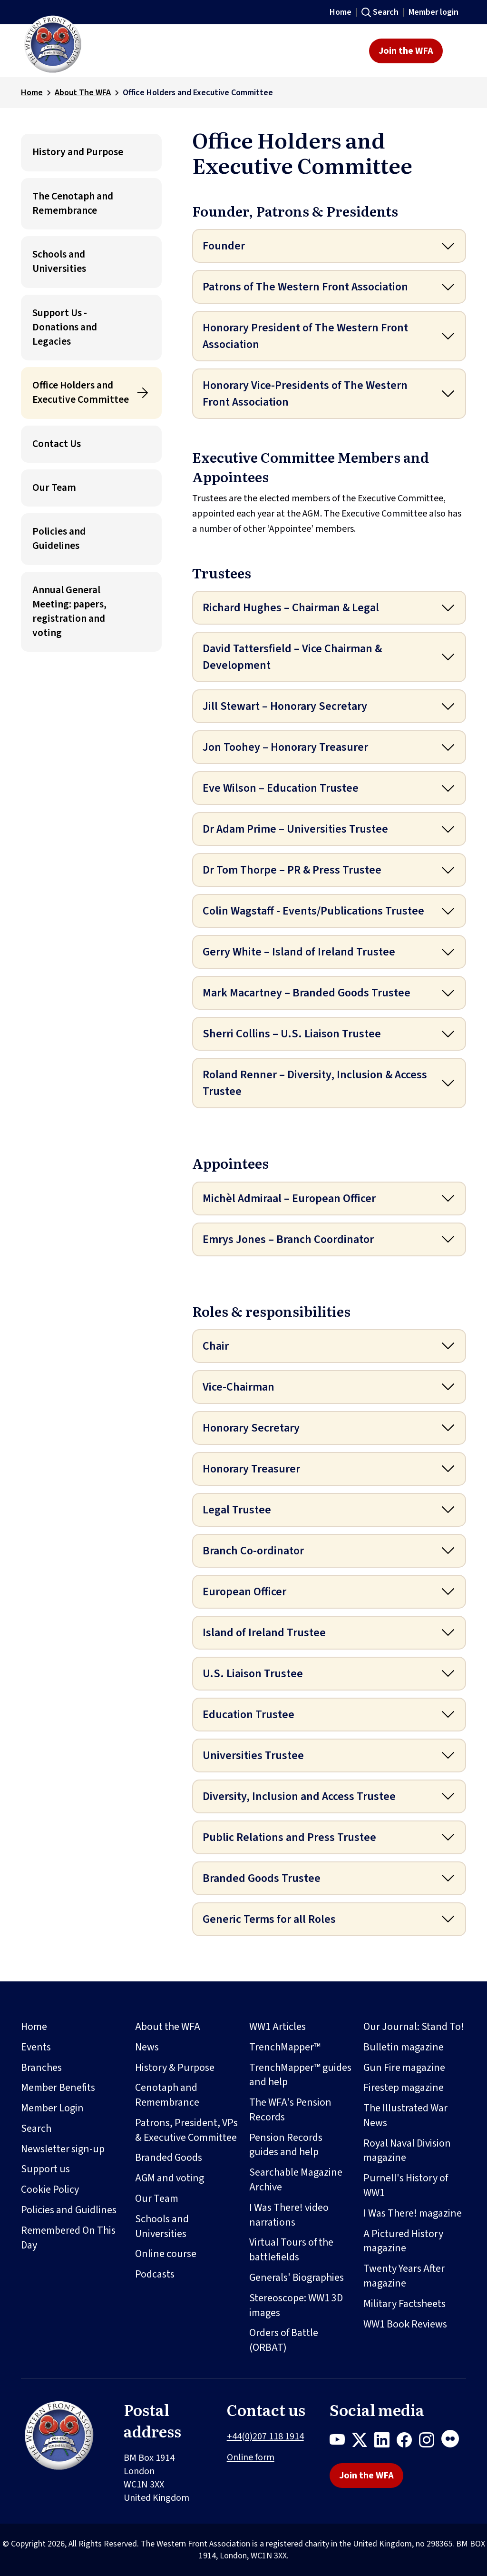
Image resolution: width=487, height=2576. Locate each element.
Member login (433, 12)
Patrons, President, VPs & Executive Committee (186, 2130)
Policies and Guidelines (59, 538)
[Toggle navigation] (457, 51)
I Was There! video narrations (289, 2215)
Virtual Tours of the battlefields (291, 2250)
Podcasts (155, 2274)
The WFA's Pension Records (290, 2110)
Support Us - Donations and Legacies (64, 327)
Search (386, 12)
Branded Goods (168, 2157)
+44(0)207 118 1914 (265, 2436)
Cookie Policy (50, 2189)
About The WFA (83, 93)
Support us (45, 2169)
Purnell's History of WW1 (405, 2185)
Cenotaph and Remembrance (167, 2095)
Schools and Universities (59, 261)
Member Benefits (58, 2087)
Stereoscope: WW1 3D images (296, 2305)
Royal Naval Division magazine (407, 2151)
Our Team (54, 487)
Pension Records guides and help (285, 2145)
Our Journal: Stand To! (413, 2026)
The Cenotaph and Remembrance (72, 203)
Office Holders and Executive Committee (80, 392)
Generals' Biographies (296, 2277)
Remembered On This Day (68, 2238)
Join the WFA (406, 51)
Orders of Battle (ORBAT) (283, 2340)
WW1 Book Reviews (405, 2324)
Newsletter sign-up (63, 2149)
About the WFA (167, 2026)
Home (340, 12)
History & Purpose (174, 2067)
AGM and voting (169, 2178)
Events (36, 2047)
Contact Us (56, 444)
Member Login (52, 2108)
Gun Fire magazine (404, 2067)
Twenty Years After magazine (404, 2276)
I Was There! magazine (412, 2213)
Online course (165, 2253)
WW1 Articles (277, 2026)
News (147, 2047)
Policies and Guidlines (69, 2210)
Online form (250, 2457)
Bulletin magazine (403, 2047)
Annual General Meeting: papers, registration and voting (69, 612)
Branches (41, 2067)
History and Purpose (77, 152)
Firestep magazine (403, 2087)
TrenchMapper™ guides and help (300, 2075)
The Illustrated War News (405, 2115)
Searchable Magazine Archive (295, 2180)
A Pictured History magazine (403, 2241)
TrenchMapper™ (285, 2047)
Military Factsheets (404, 2303)
